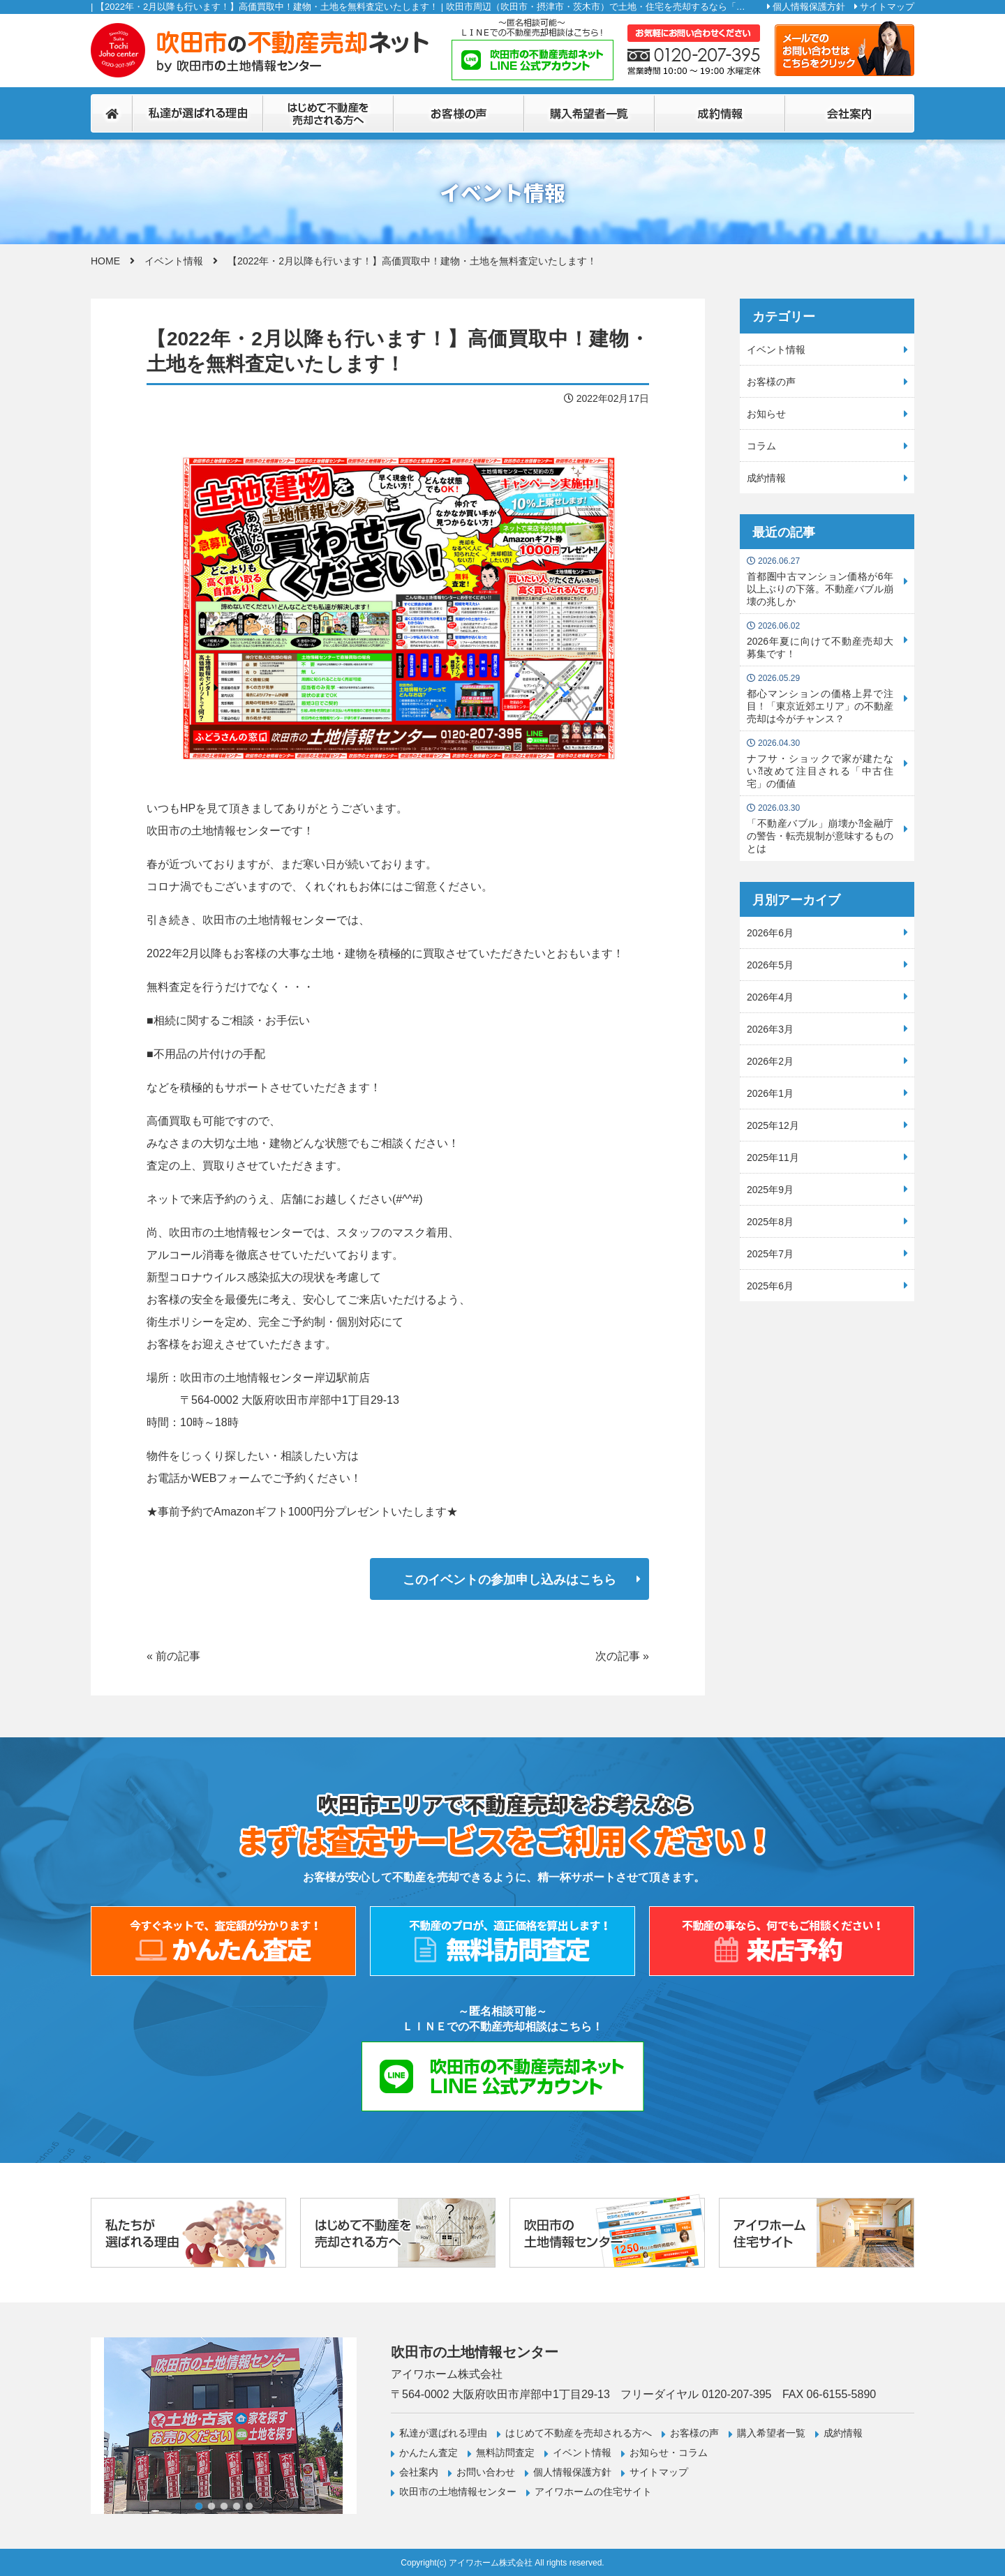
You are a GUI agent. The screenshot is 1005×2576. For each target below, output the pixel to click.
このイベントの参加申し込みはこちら (509, 1580)
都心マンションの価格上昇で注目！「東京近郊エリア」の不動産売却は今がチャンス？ (820, 698)
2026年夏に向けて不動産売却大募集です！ (820, 640)
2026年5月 (770, 965)
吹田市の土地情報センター (457, 2491)
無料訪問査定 (505, 2452)
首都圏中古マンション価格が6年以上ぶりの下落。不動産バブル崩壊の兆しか (820, 581)
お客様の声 (771, 381)
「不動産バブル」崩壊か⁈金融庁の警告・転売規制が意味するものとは (820, 828)
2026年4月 (770, 997)
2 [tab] (211, 2506)
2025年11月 (773, 1157)
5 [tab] (249, 2506)
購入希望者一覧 (771, 2433)
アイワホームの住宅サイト (593, 2491)
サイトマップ (887, 6)
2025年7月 (770, 1253)
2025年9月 (770, 1189)
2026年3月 (770, 1029)
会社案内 (418, 2472)
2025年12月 (773, 1125)
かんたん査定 (428, 2452)
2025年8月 (770, 1221)
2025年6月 (770, 1285)
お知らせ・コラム (669, 2452)
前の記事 (178, 1656)
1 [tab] (198, 2506)
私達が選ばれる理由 (443, 2433)
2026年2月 (770, 1061)
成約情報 (766, 478)
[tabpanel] (224, 2426)
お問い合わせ (485, 2472)
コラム (761, 445)
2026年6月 (770, 932)
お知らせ (766, 413)
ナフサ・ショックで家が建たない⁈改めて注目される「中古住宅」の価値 (820, 763)
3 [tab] (224, 2506)
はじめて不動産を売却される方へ (578, 2433)
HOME (105, 261)
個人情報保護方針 (809, 6)
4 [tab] (236, 2506)
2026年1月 (770, 1093)
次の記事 (617, 1656)
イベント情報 (173, 261)
